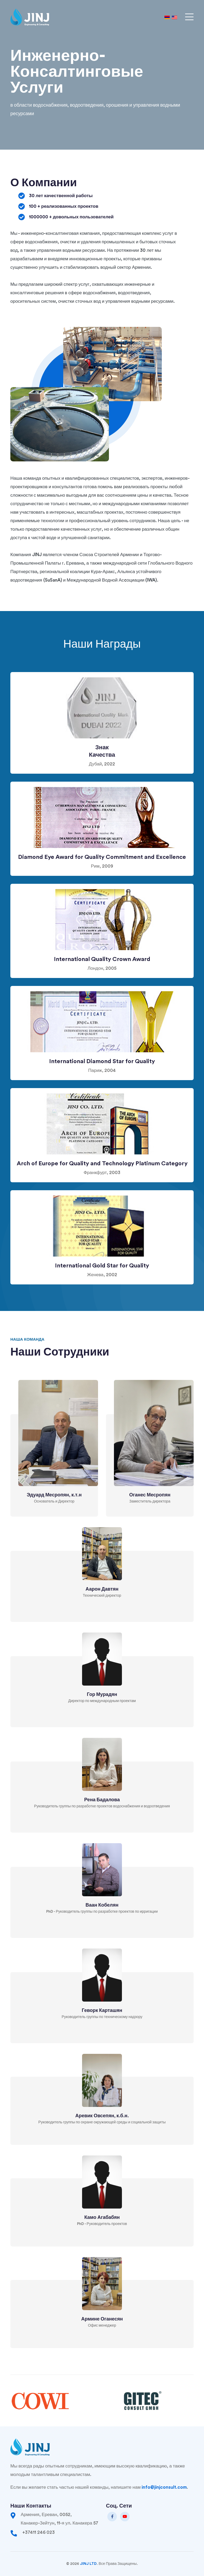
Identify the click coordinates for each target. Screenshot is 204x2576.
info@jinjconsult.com (164, 2487)
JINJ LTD (88, 2564)
